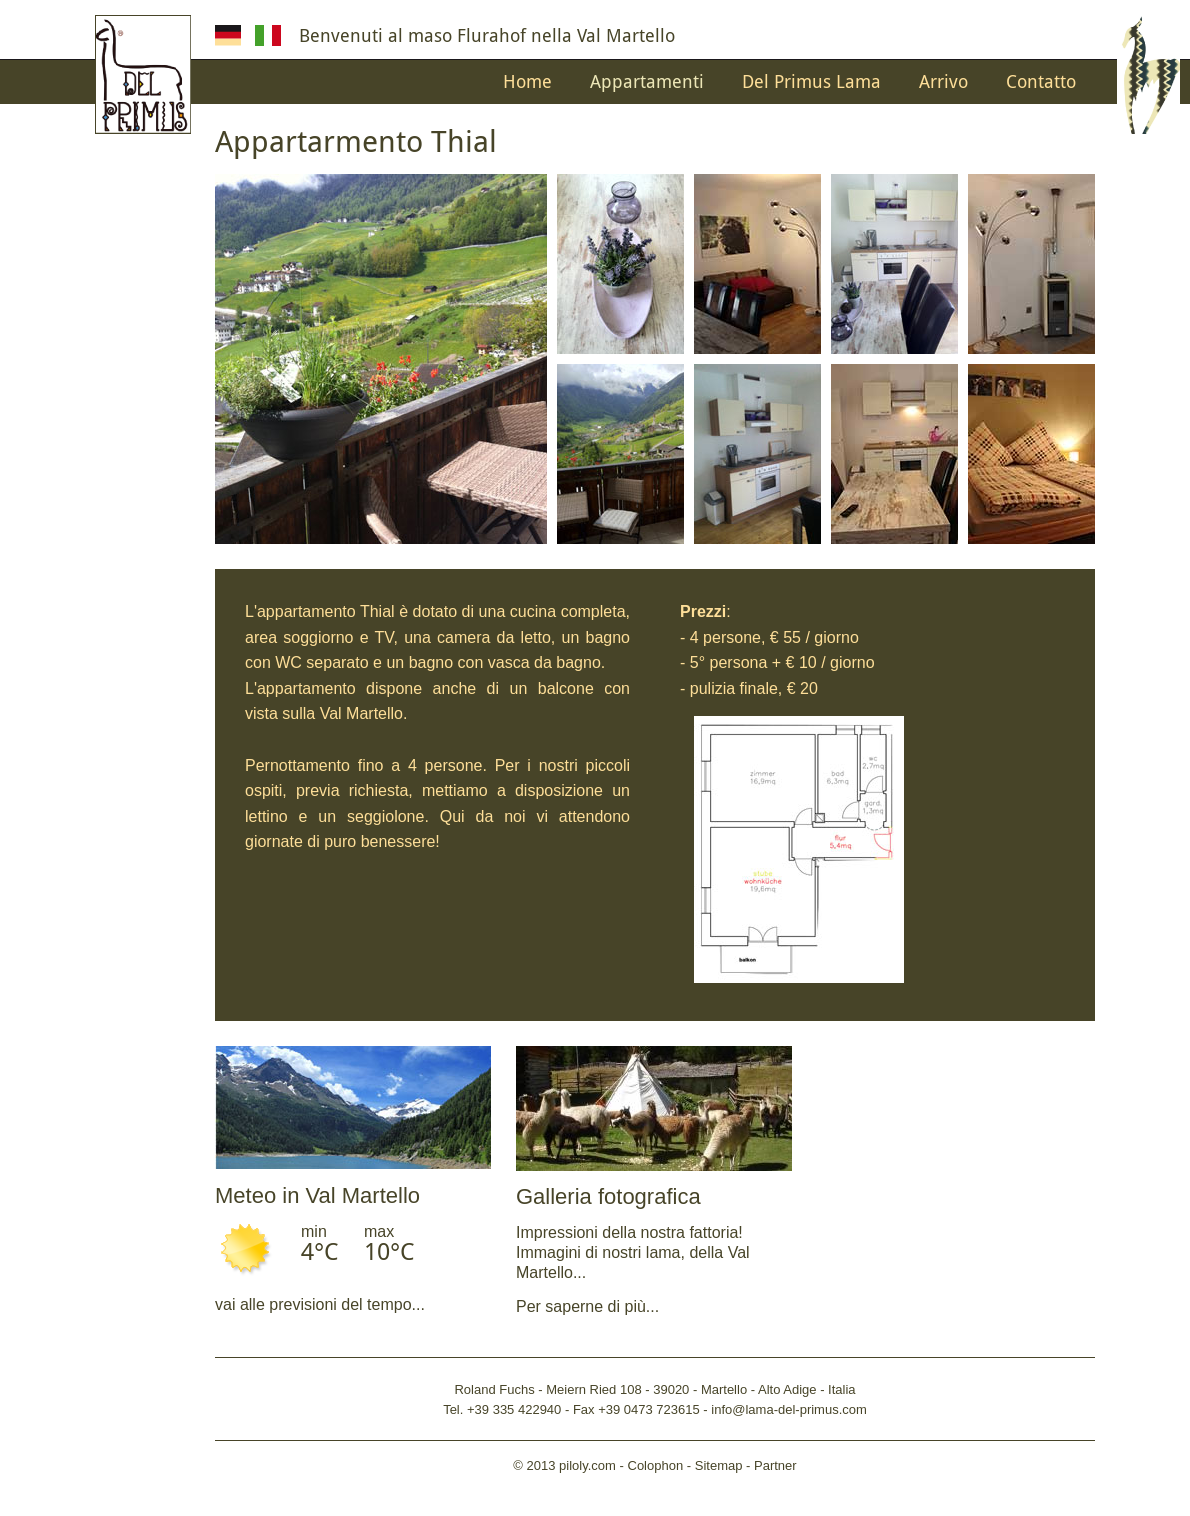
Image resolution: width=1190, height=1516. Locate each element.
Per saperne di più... (587, 1306)
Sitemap (719, 1465)
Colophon (656, 1465)
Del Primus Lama (811, 81)
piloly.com (587, 1465)
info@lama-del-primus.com (789, 1409)
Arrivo (943, 81)
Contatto (1041, 81)
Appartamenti (647, 81)
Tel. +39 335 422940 (502, 1409)
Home (527, 81)
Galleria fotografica (608, 1196)
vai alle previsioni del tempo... (320, 1304)
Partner (775, 1465)
